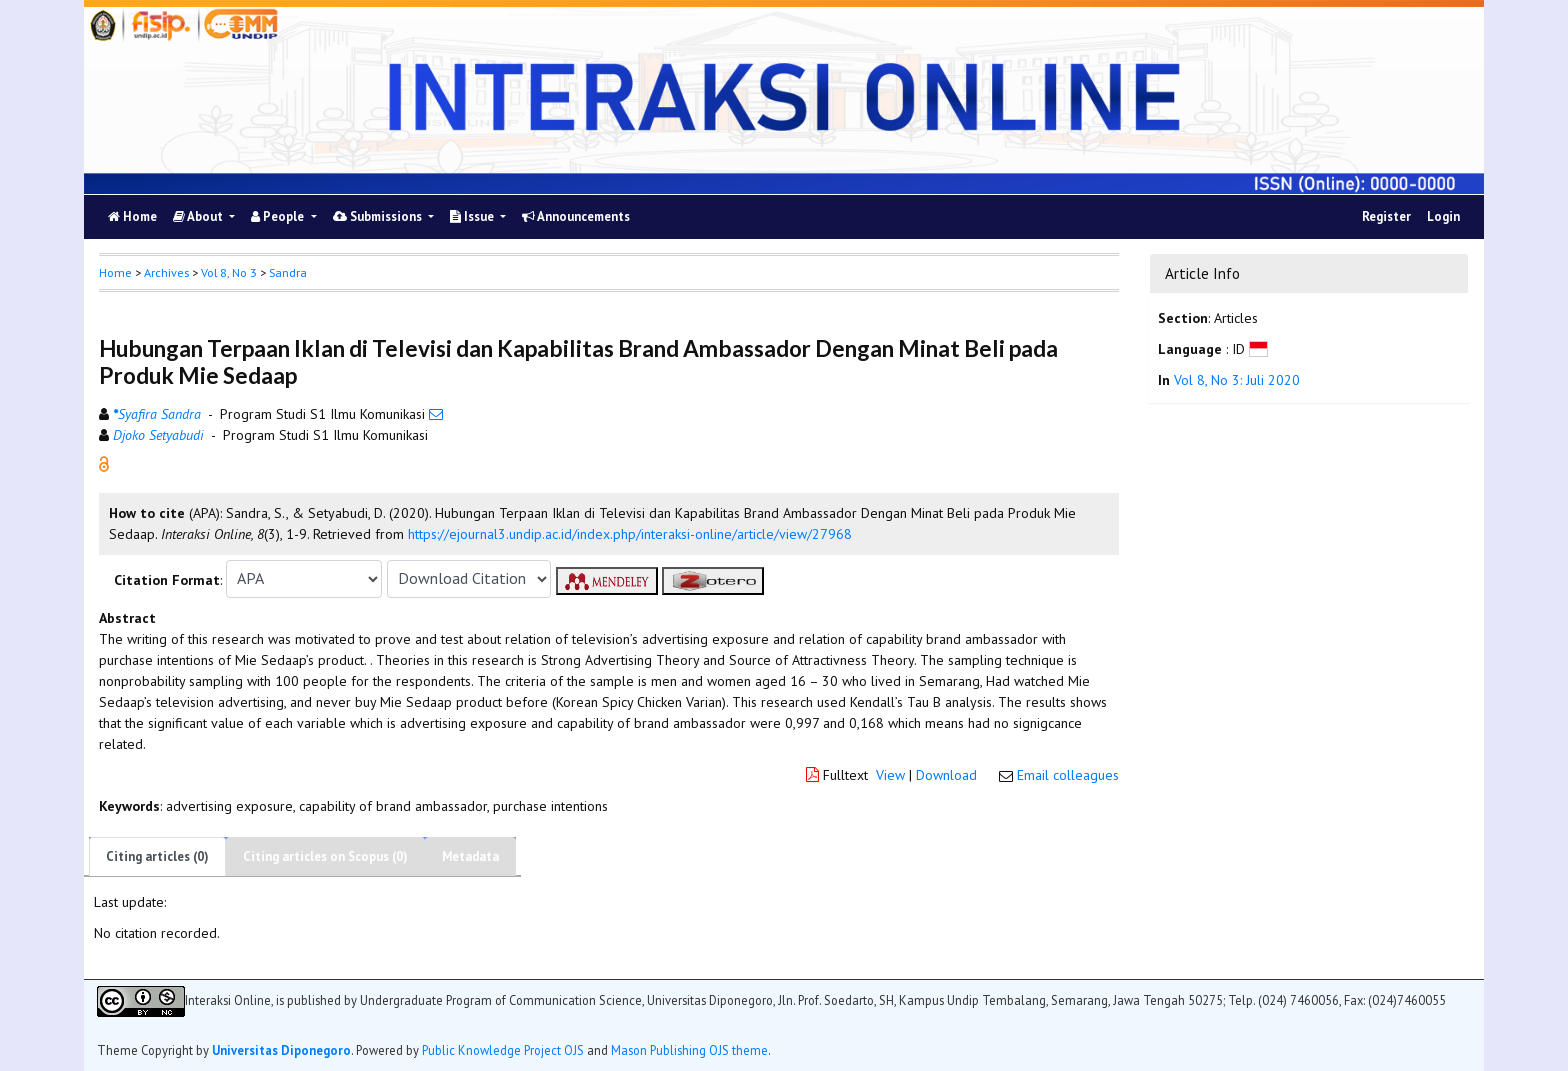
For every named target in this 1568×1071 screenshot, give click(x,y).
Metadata (470, 856)
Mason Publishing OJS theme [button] (689, 1050)
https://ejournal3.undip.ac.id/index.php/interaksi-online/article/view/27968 (630, 534)
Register (1386, 216)
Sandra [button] (288, 272)
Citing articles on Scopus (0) (325, 856)
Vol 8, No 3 (229, 272)
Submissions (379, 216)
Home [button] (115, 272)
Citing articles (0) (157, 856)
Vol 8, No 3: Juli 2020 (1237, 380)
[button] (104, 462)
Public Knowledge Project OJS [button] (503, 1050)
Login (1443, 216)
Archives (166, 272)
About (199, 216)
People (279, 216)
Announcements (576, 216)
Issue (473, 216)
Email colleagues (1068, 775)
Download (946, 775)
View (890, 775)
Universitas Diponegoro (281, 1050)
